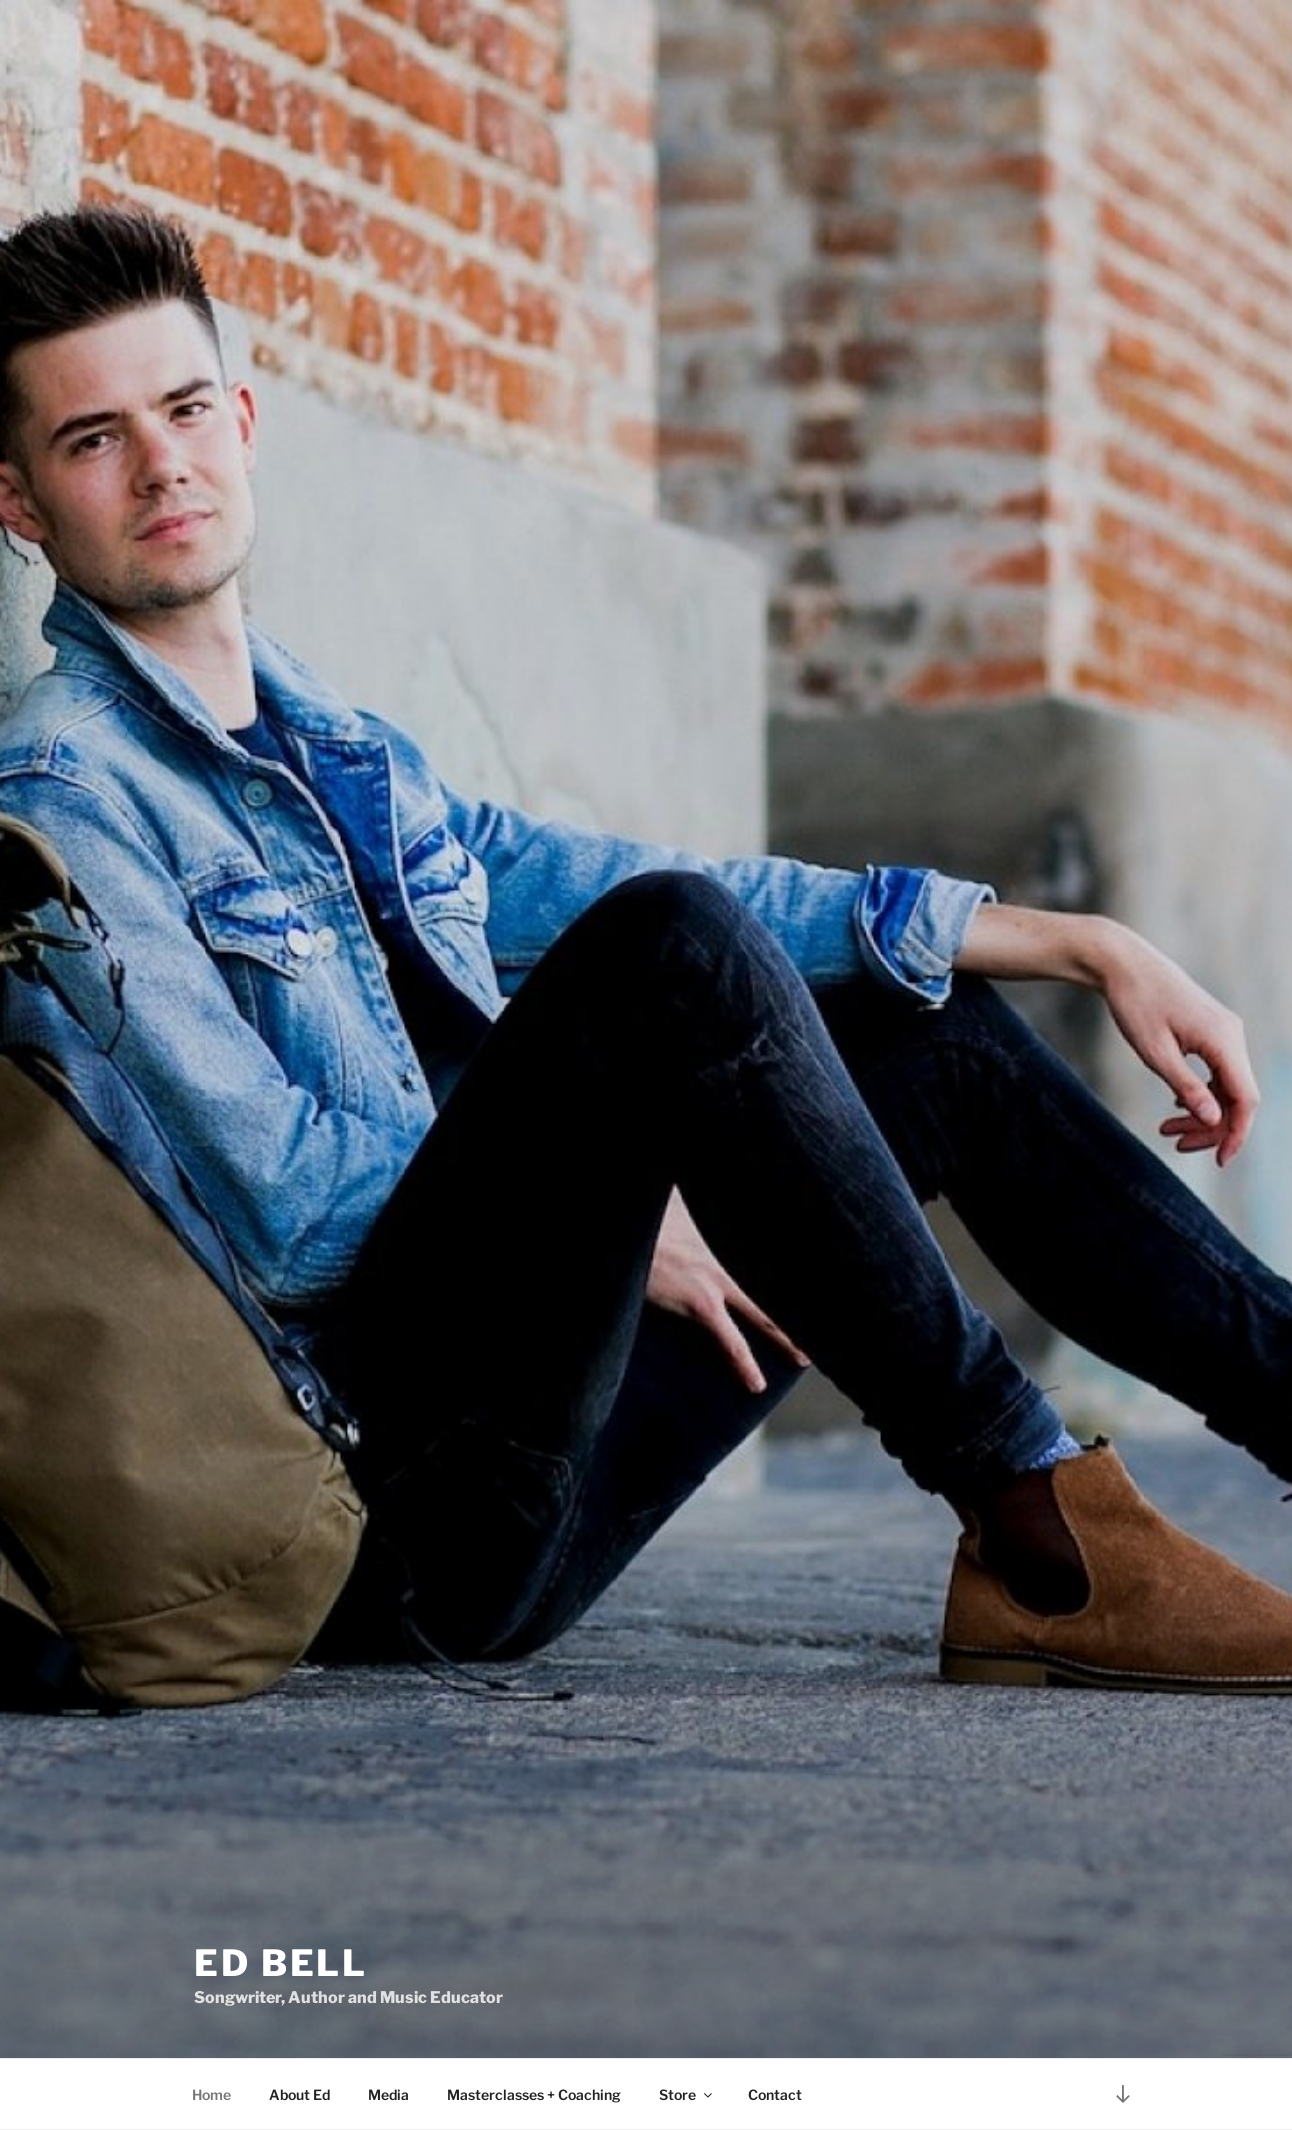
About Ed (299, 2094)
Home (211, 2094)
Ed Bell (281, 1963)
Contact (775, 2094)
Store (687, 2094)
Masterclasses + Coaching (534, 2094)
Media (388, 2094)
